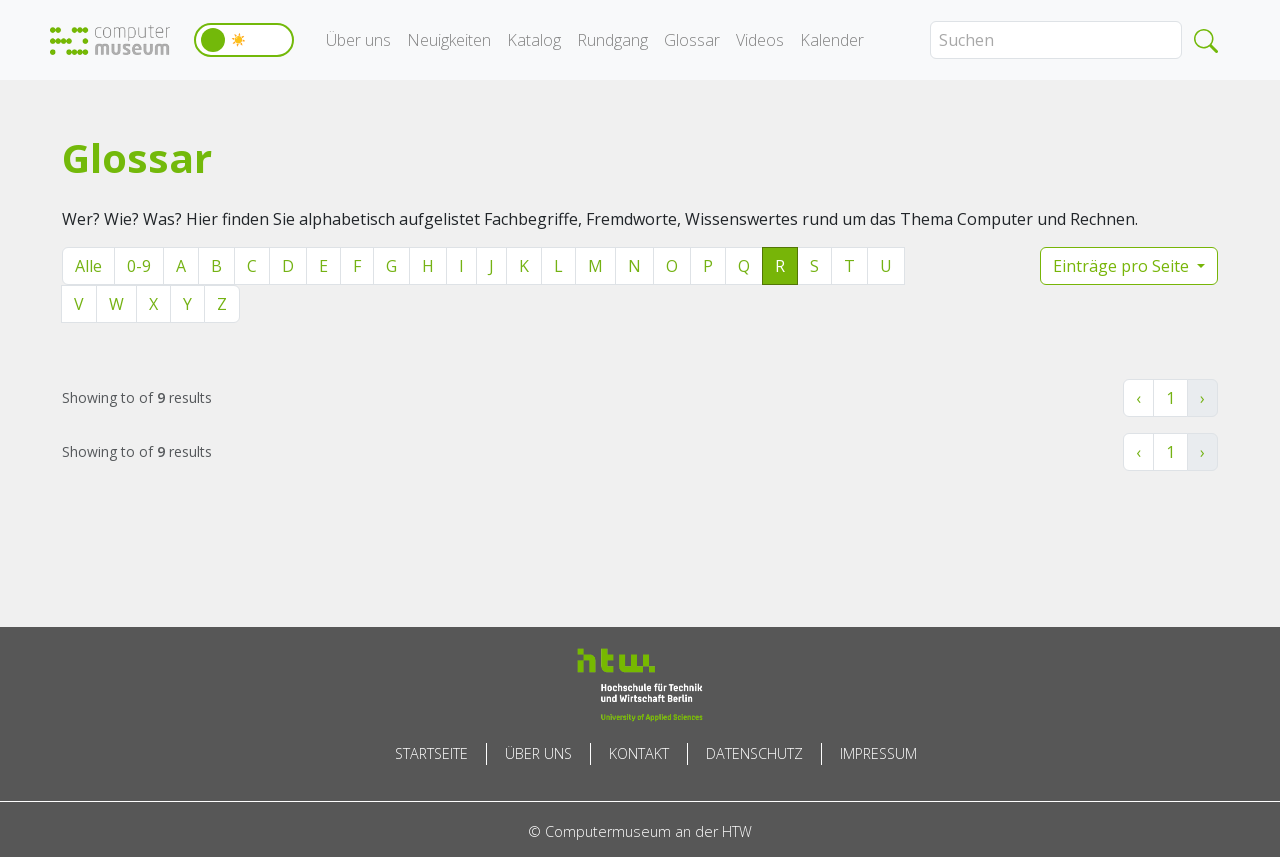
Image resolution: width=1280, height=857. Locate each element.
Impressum (878, 753)
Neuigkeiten (449, 40)
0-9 (139, 266)
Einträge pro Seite (1123, 266)
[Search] (1056, 40)
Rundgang (612, 40)
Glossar (692, 40)
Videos (760, 40)
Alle (88, 266)
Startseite (431, 753)
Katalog (534, 40)
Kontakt (639, 753)
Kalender (832, 40)
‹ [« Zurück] (1138, 398)
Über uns (358, 40)
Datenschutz (754, 753)
